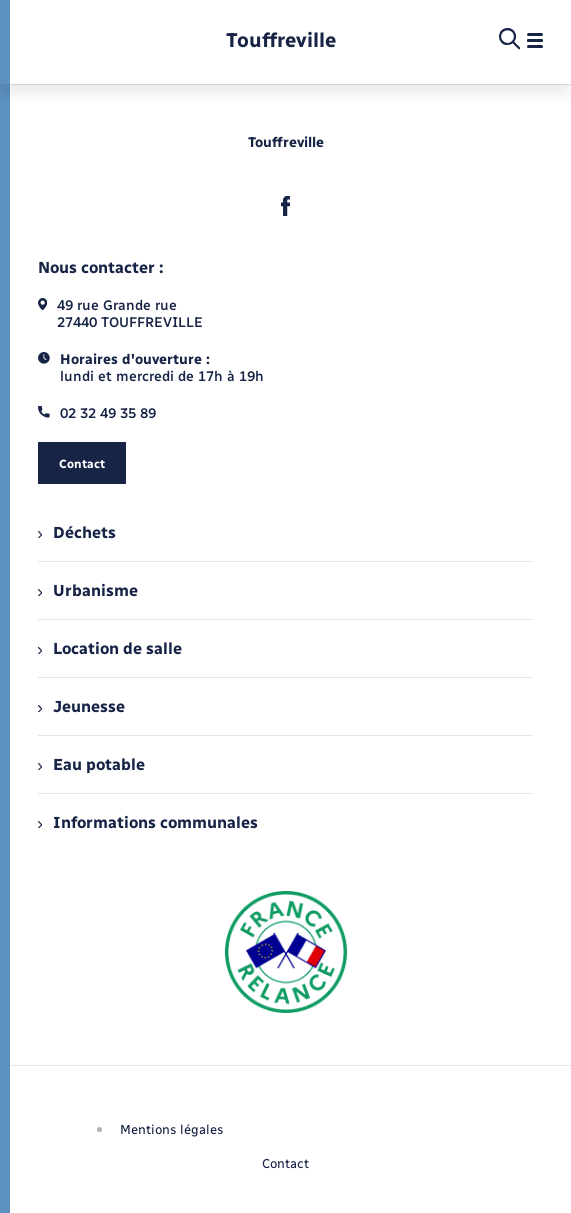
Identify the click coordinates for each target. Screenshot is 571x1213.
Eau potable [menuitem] (91, 764)
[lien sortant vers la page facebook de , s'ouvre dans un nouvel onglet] (286, 206)
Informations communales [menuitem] (148, 822)
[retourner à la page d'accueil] (281, 40)
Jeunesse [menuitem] (81, 706)
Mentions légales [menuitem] (172, 1129)
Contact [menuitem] (285, 1163)
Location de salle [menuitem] (110, 648)
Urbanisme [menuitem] (88, 590)
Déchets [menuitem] (77, 532)
